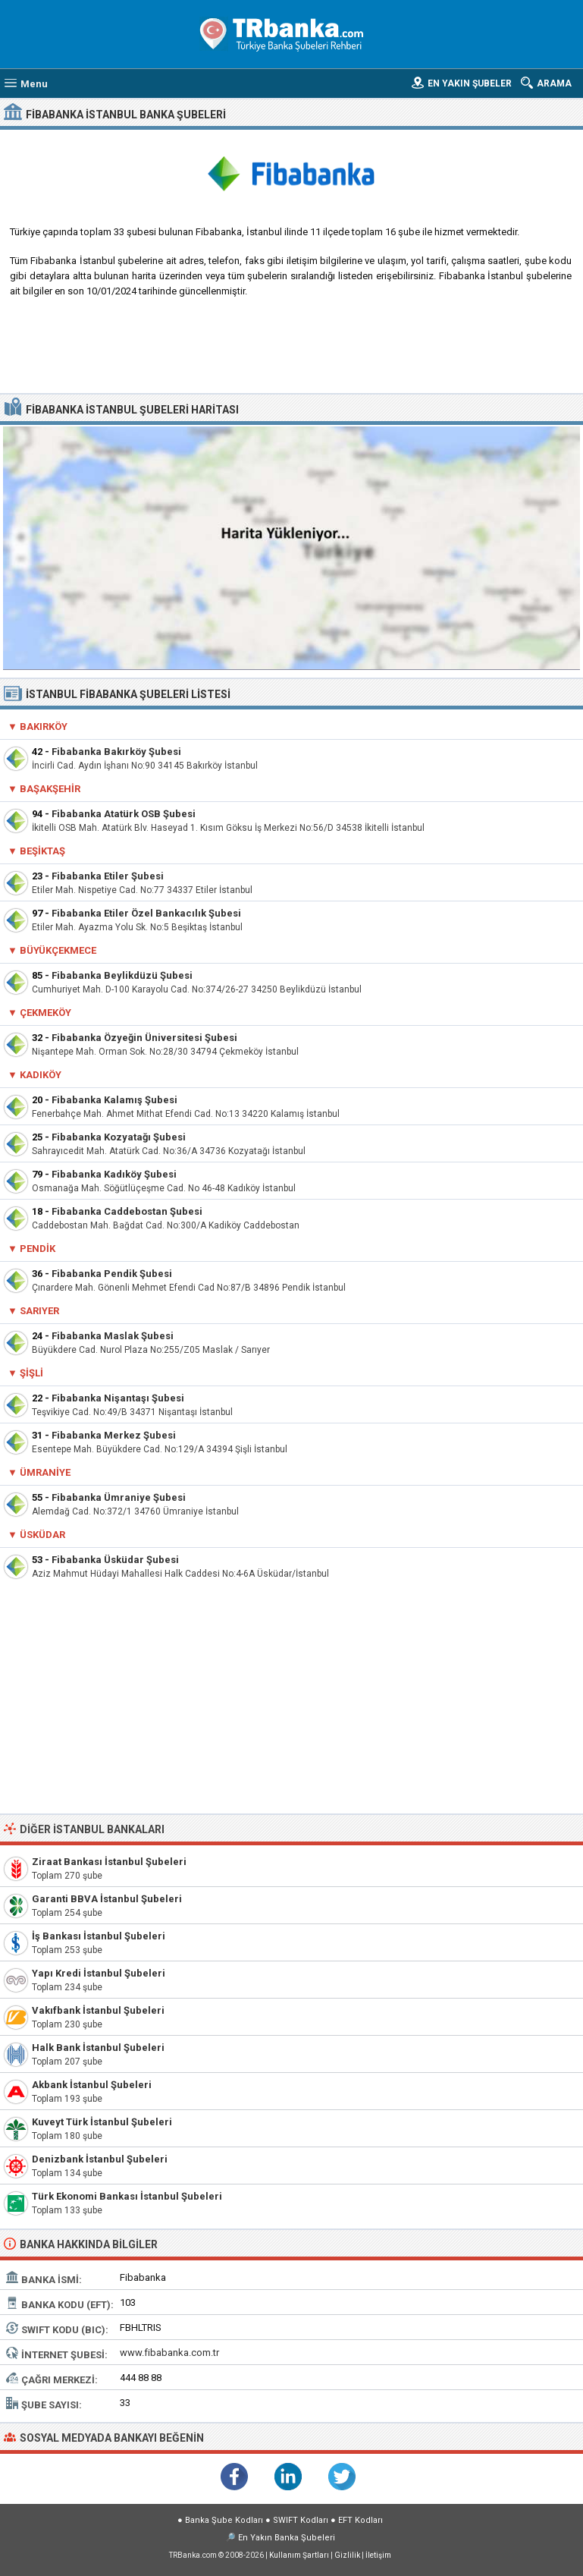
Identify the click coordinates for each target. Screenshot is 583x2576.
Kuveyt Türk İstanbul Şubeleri (102, 2122)
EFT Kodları (360, 2520)
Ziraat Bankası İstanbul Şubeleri (109, 1861)
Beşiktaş (42, 851)
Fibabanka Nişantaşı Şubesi (118, 1398)
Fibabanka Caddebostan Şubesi (127, 1211)
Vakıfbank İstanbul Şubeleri (98, 2010)
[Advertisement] (292, 351)
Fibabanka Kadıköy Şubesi (114, 1174)
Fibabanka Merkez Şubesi (114, 1435)
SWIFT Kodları (300, 2520)
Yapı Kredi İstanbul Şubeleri (98, 1973)
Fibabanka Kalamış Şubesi (114, 1100)
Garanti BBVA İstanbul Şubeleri (107, 1898)
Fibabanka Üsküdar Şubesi (115, 1559)
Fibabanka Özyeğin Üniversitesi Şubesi (144, 1037)
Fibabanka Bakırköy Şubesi (116, 751)
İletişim (378, 2555)
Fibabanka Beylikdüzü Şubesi (122, 975)
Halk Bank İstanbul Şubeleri (98, 2047)
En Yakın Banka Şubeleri (286, 2538)
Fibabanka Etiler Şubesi (108, 876)
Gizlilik (347, 2555)
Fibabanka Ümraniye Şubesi (119, 1497)
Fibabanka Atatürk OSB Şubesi (124, 813)
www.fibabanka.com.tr (169, 2352)
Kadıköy (40, 1074)
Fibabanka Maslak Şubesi (113, 1335)
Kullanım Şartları (299, 2555)
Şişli (31, 1373)
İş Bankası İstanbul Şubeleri (98, 1936)
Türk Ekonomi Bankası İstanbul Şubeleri (127, 2196)
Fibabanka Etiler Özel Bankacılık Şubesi (146, 913)
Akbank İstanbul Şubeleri (92, 2084)
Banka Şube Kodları (224, 2520)
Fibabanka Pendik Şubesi (112, 1273)
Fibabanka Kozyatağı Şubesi (119, 1137)
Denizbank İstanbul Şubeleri (100, 2159)
